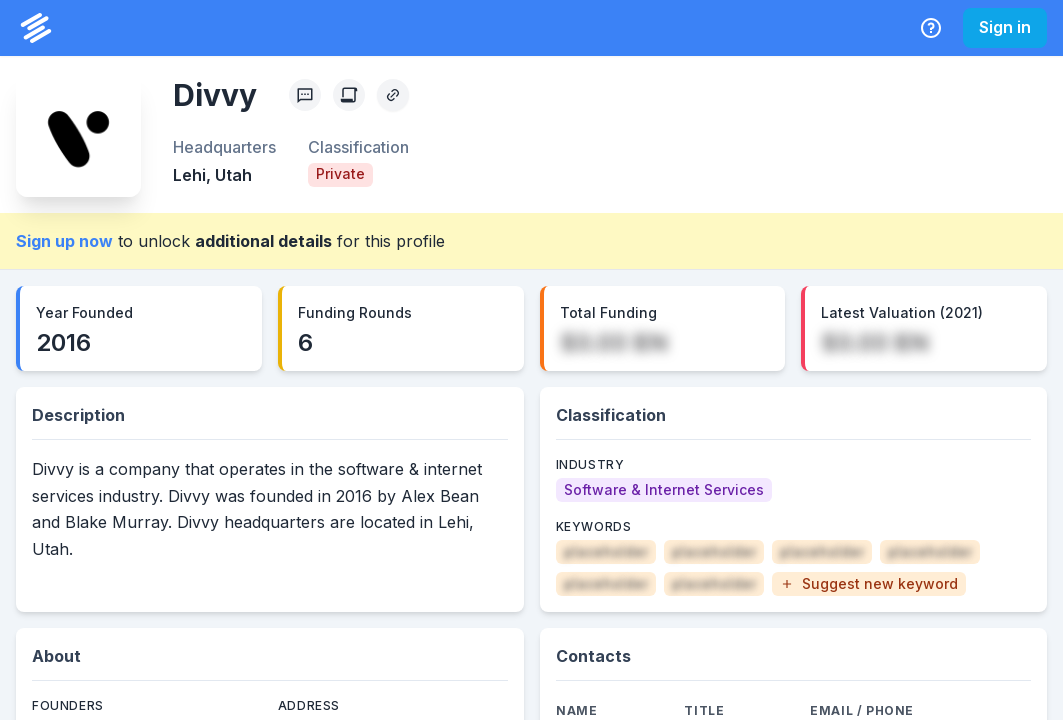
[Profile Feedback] (305, 95)
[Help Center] (931, 28)
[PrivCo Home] (36, 28)
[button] (869, 584)
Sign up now (64, 241)
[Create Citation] (349, 95)
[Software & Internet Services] (664, 490)
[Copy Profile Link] (393, 95)
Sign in (1005, 27)
